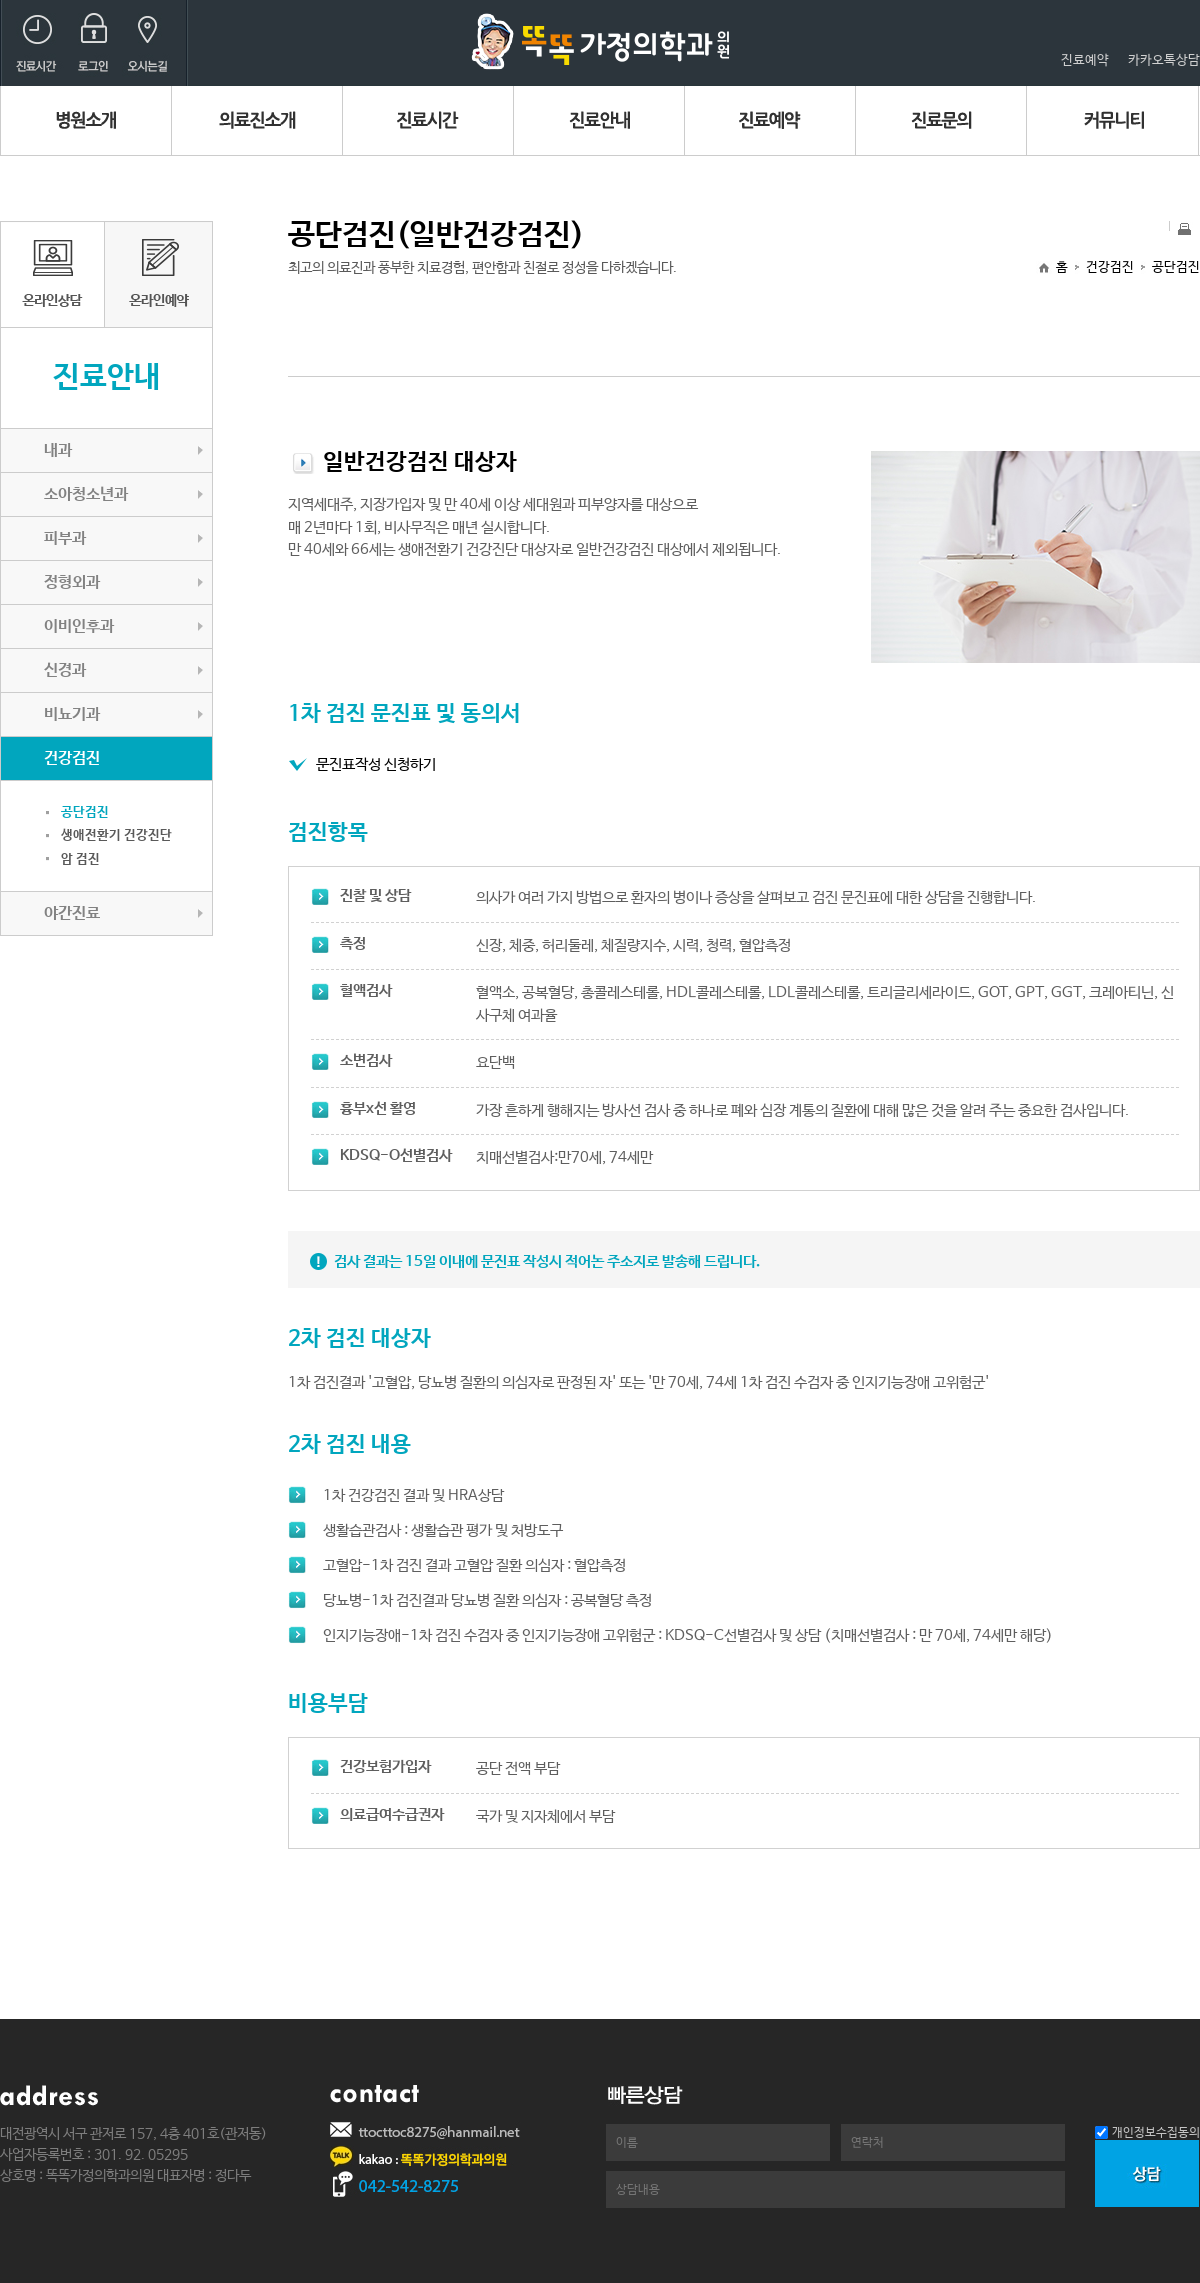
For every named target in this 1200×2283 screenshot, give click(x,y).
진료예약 (1085, 60)
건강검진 (1110, 267)
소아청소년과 (86, 494)
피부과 (65, 538)
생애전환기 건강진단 (116, 835)
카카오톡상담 (1164, 60)
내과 (58, 450)
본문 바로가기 (0, 0)
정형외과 (72, 582)
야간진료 (72, 913)
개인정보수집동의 (1156, 2133)
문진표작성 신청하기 (376, 764)
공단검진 (85, 812)
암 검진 (80, 859)
